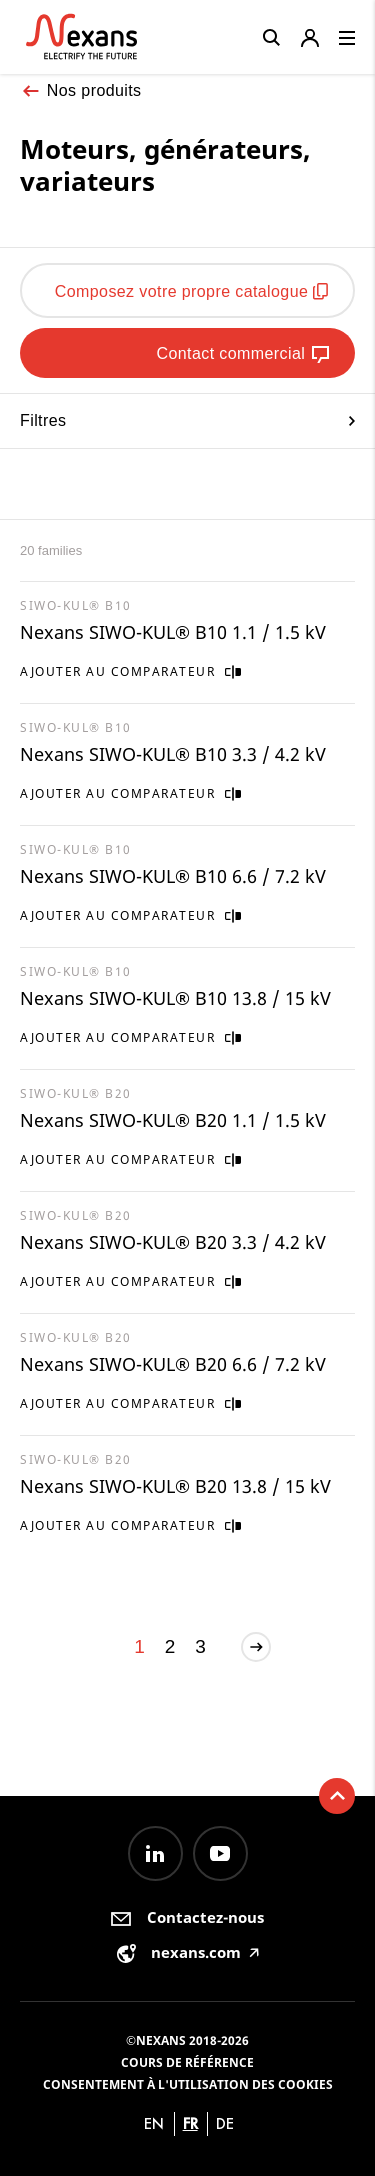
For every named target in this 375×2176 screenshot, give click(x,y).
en (154, 2123)
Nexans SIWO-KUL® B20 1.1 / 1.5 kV (173, 1120)
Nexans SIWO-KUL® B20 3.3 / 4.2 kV (173, 1242)
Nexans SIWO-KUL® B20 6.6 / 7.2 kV (173, 1364)
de (225, 2123)
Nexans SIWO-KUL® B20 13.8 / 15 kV (175, 1486)
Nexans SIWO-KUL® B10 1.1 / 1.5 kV (173, 632)
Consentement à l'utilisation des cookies (188, 2084)
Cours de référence (187, 2062)
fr (190, 2123)
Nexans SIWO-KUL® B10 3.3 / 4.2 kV (173, 754)
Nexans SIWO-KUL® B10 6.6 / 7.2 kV (173, 876)
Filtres (187, 420)
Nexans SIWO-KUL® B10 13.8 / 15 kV (175, 998)
